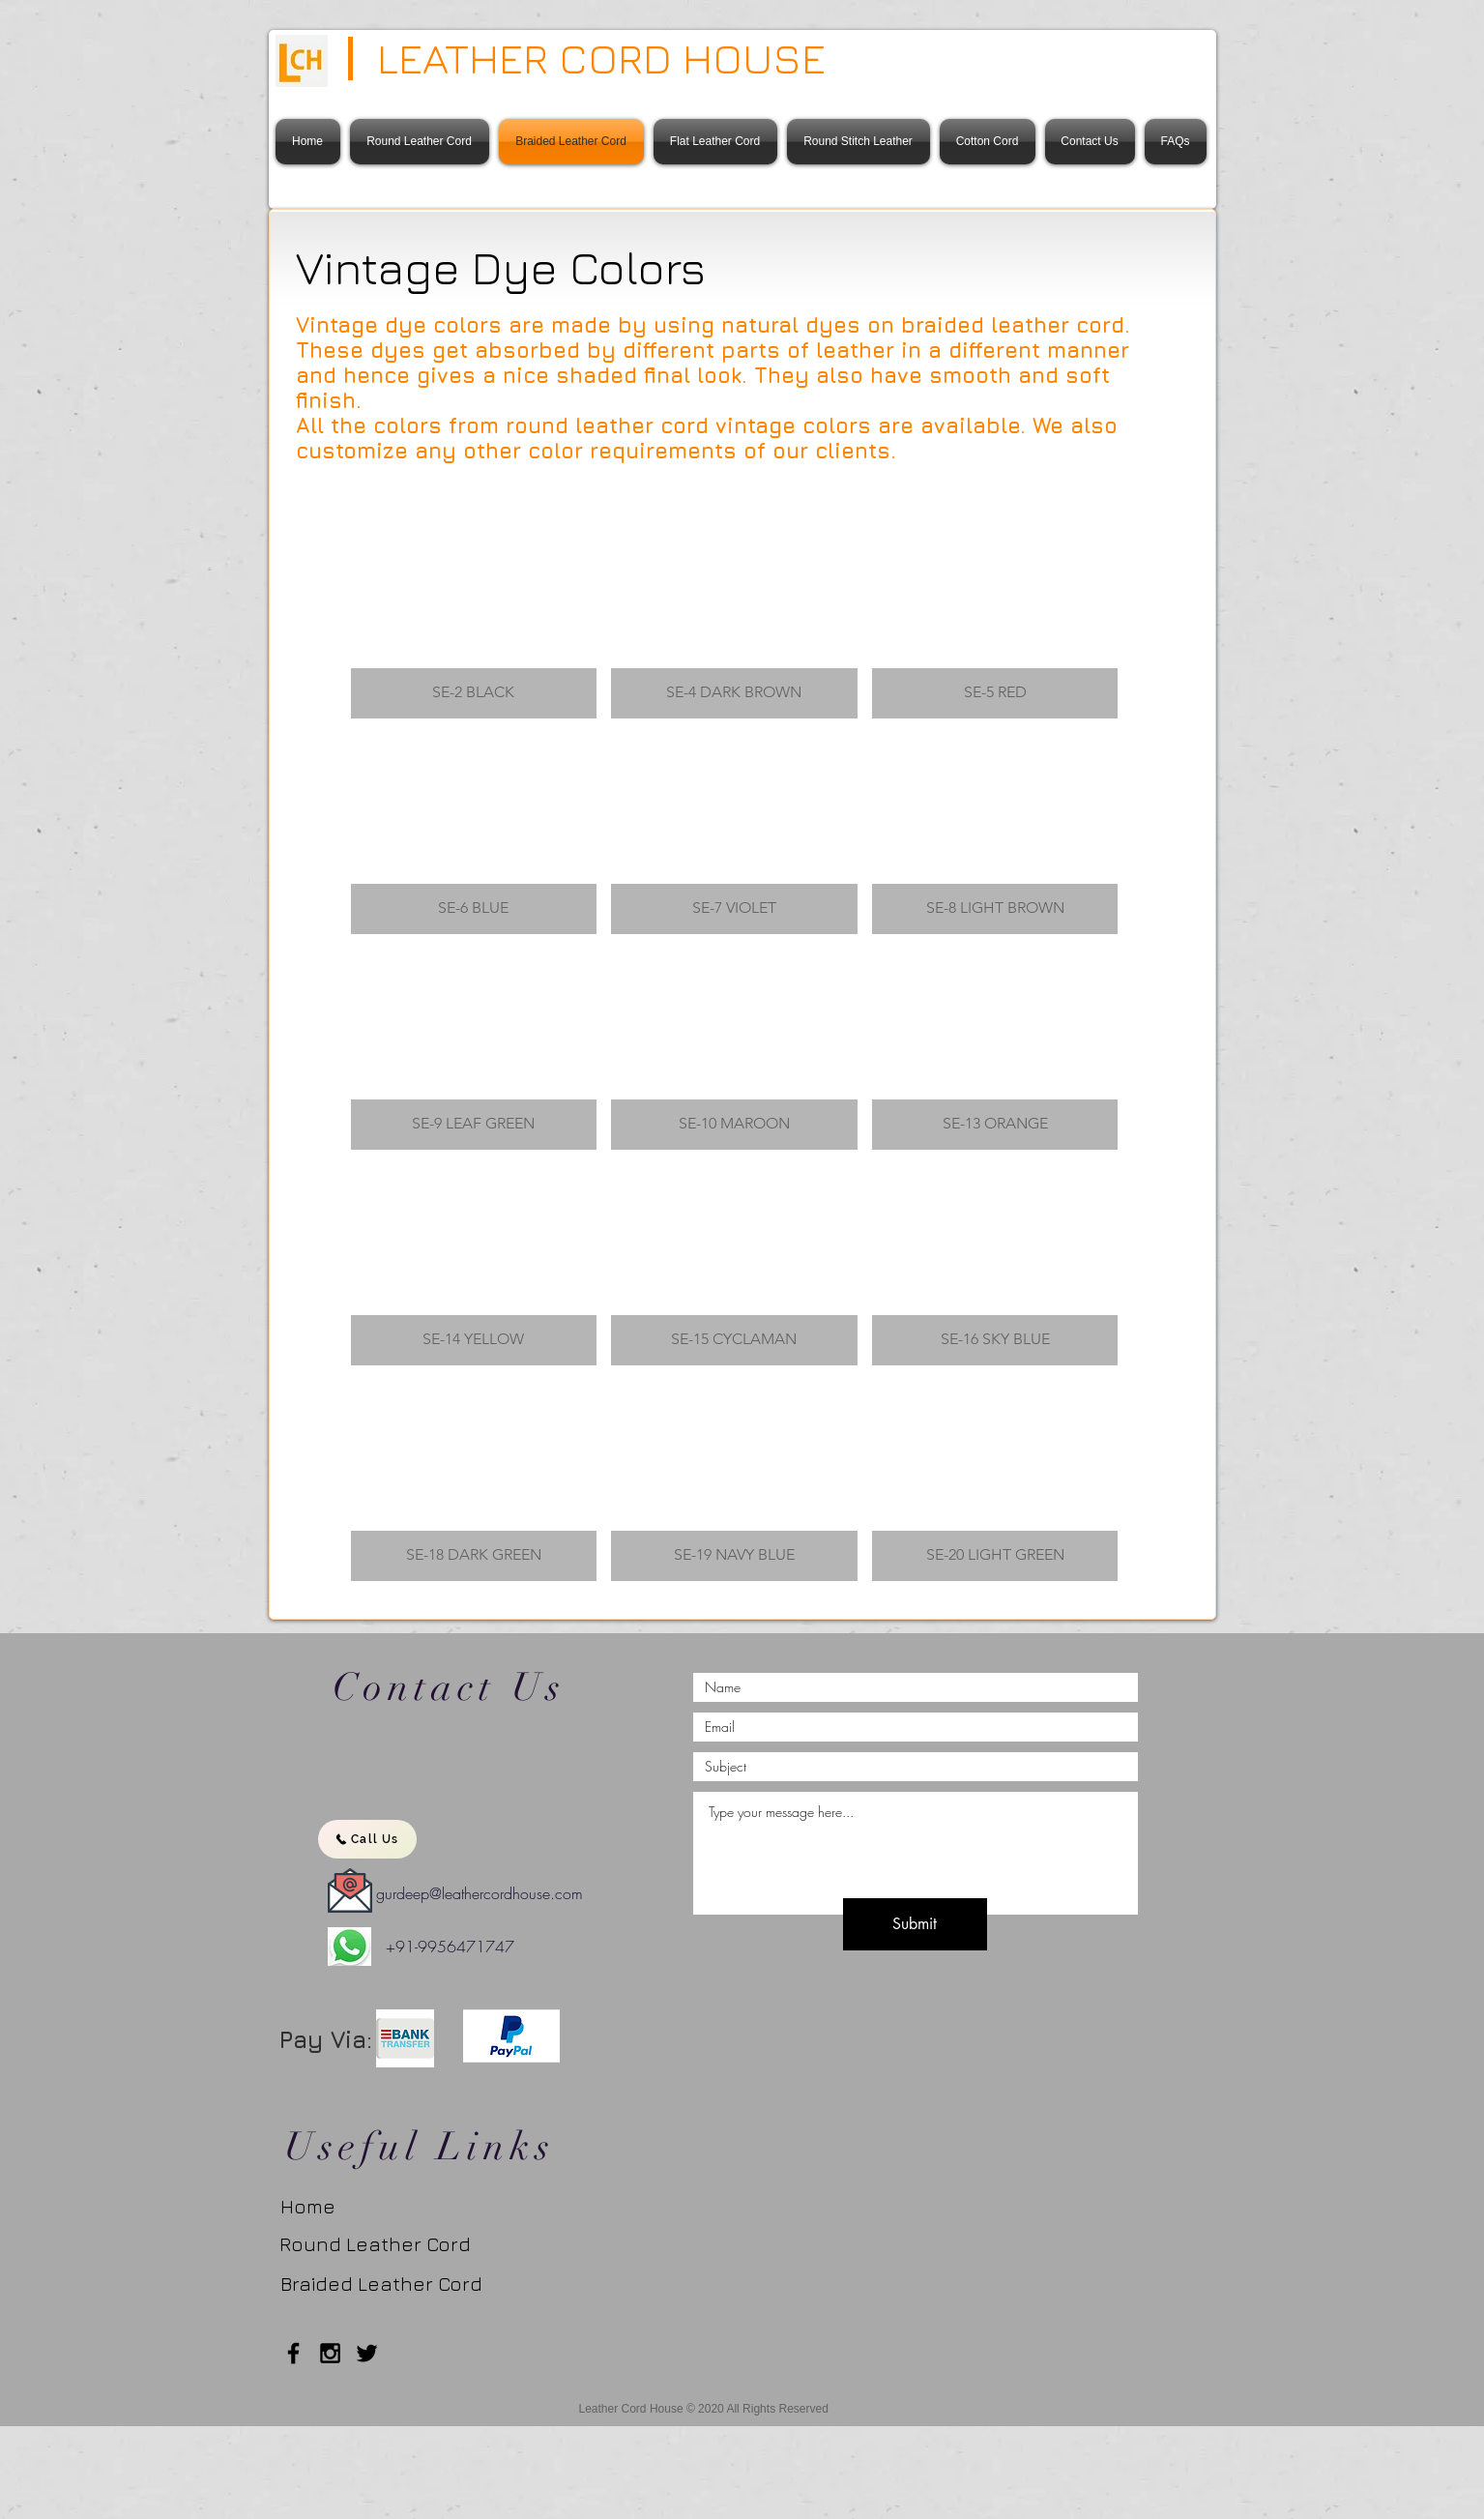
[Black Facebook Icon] (293, 2353)
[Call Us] (367, 1839)
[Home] (319, 2206)
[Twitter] (367, 2353)
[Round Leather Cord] (375, 2244)
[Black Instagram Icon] (330, 2353)
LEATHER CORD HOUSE (601, 58)
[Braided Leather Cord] (394, 2284)
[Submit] (915, 1924)
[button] (474, 617)
